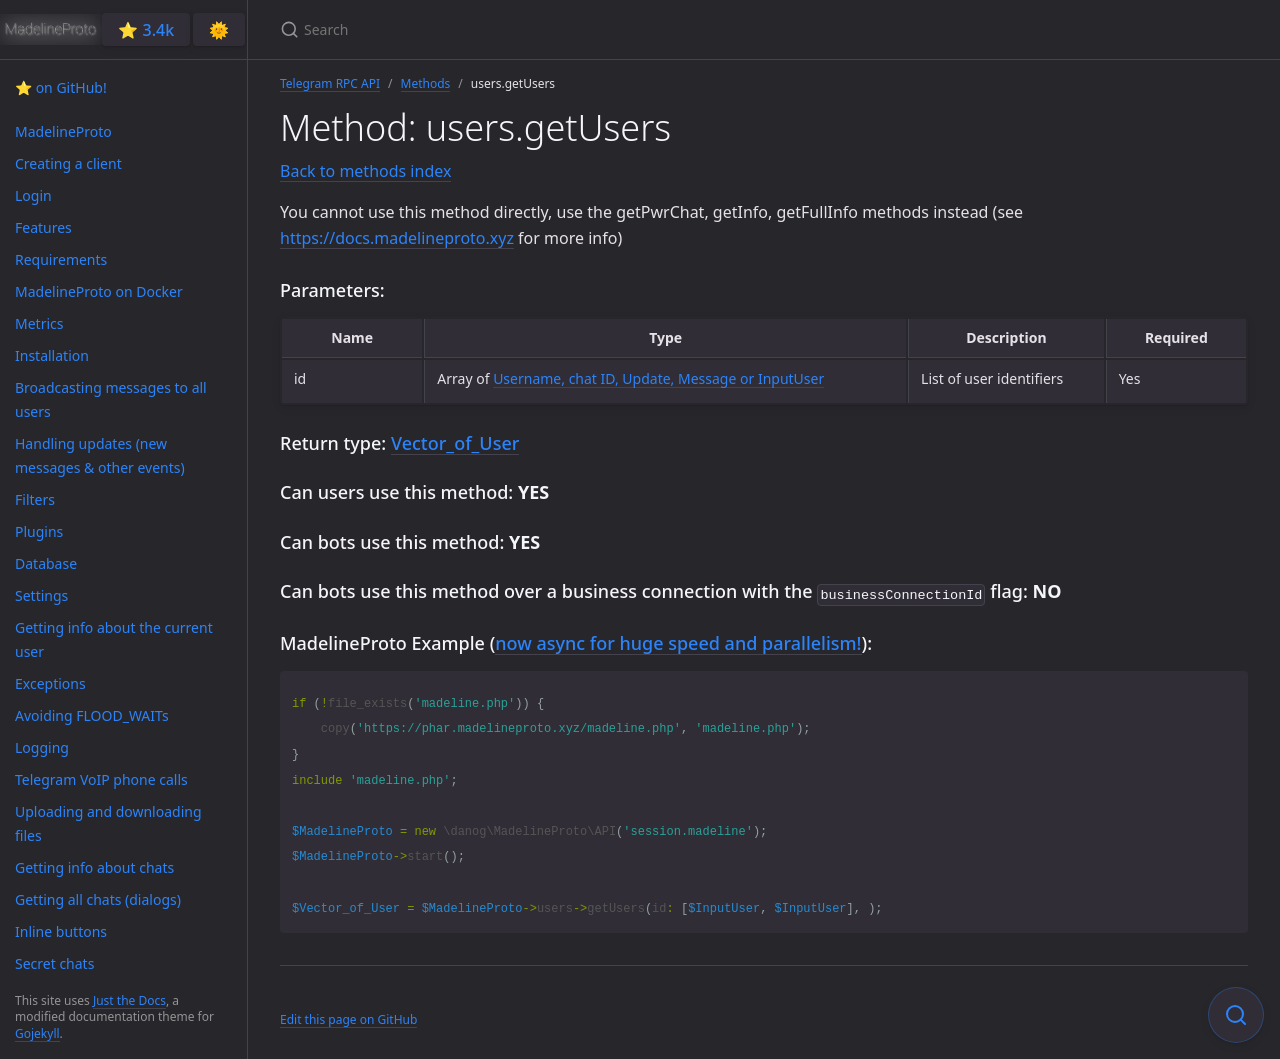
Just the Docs (129, 1000)
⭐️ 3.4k (146, 30)
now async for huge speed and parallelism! (678, 641)
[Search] (516, 29)
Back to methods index (365, 171)
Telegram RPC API (330, 83)
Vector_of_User (455, 443)
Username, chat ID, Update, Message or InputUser (658, 378)
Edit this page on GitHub (348, 1017)
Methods (426, 83)
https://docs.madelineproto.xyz (397, 238)
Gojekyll (37, 1033)
